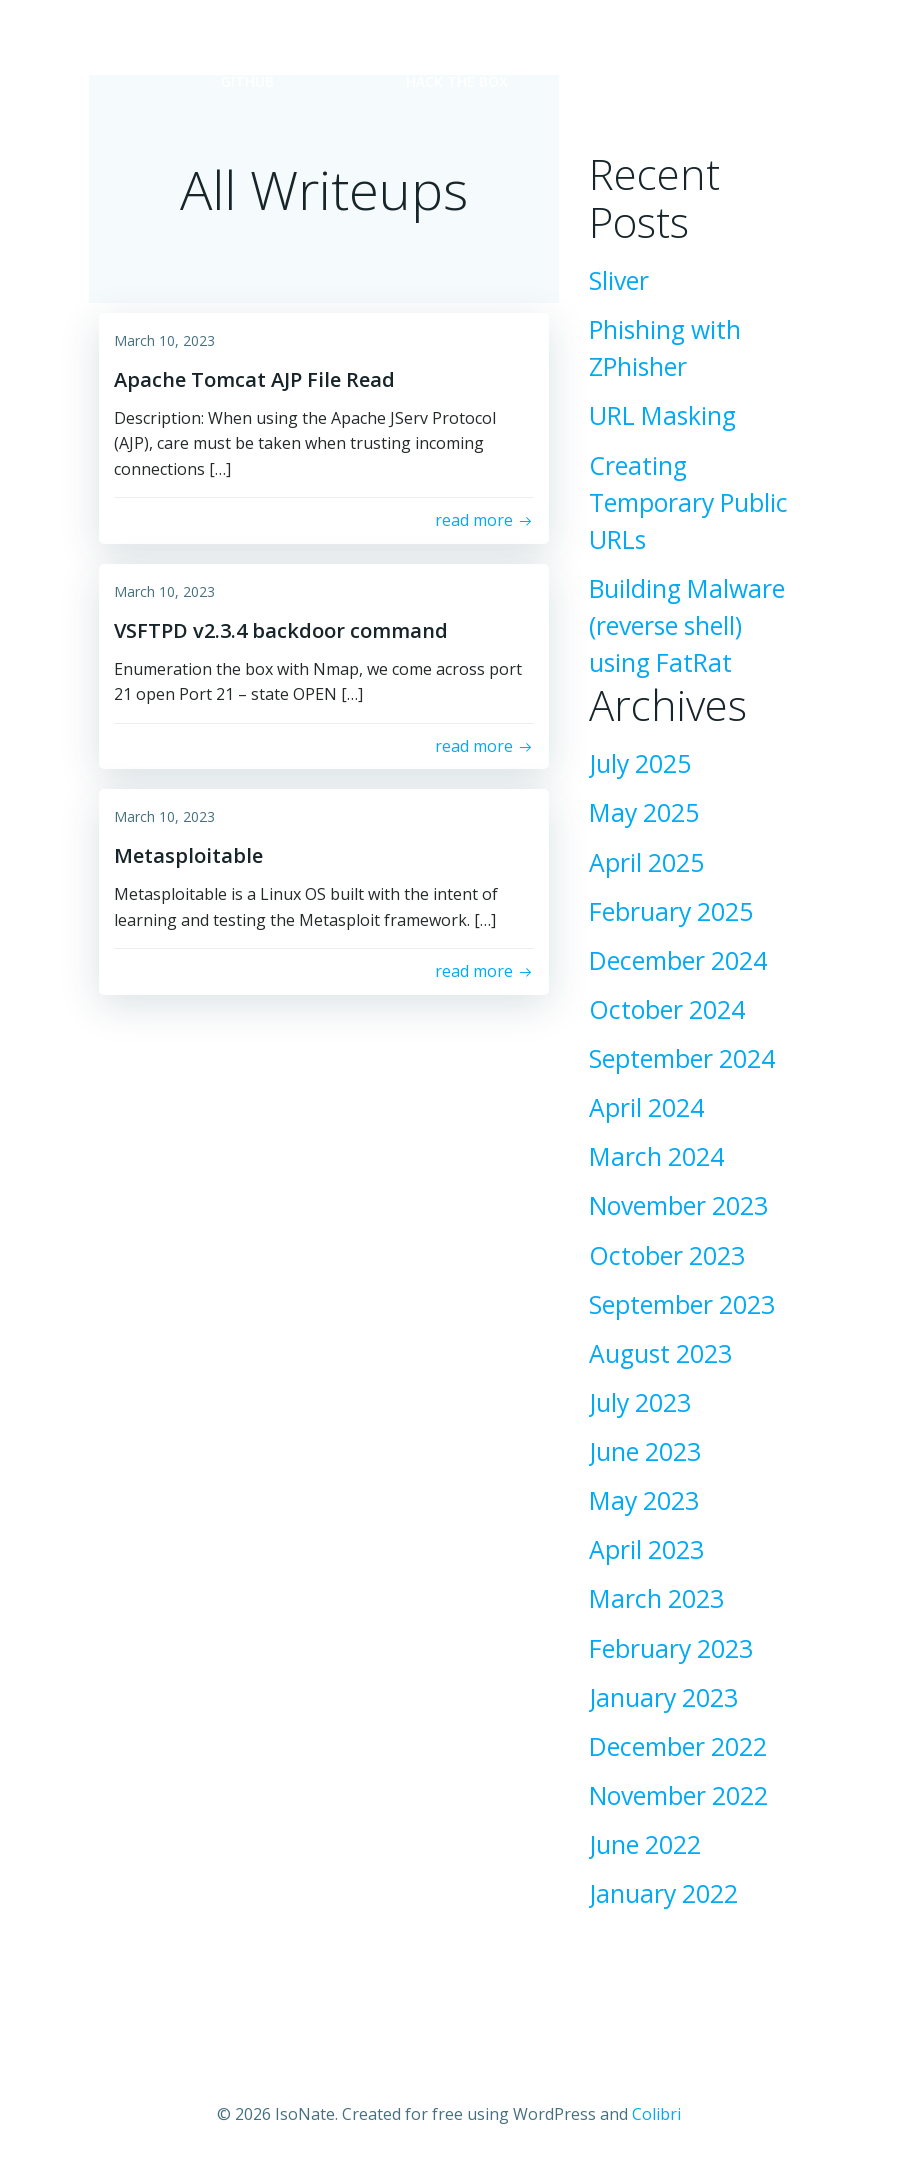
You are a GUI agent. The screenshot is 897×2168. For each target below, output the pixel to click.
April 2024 (646, 1107)
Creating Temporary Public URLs (688, 502)
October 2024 (667, 1009)
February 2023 (671, 1648)
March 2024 (656, 1156)
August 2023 (660, 1353)
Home (242, 40)
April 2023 (646, 1549)
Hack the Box (457, 81)
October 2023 (667, 1255)
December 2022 (678, 1746)
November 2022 (678, 1795)
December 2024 (678, 960)
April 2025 (646, 862)
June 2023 (645, 1451)
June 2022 (645, 1844)
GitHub (247, 81)
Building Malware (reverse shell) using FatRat (687, 625)
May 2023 (644, 1500)
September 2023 (682, 1304)
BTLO (658, 81)
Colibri (656, 2114)
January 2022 (663, 1893)
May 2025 (644, 812)
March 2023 (656, 1598)
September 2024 (682, 1058)
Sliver (619, 280)
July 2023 (640, 1402)
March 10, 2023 (164, 340)
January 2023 (663, 1697)
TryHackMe (633, 40)
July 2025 (640, 763)
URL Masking (662, 415)
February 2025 (671, 911)
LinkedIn (427, 40)
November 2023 (678, 1205)
